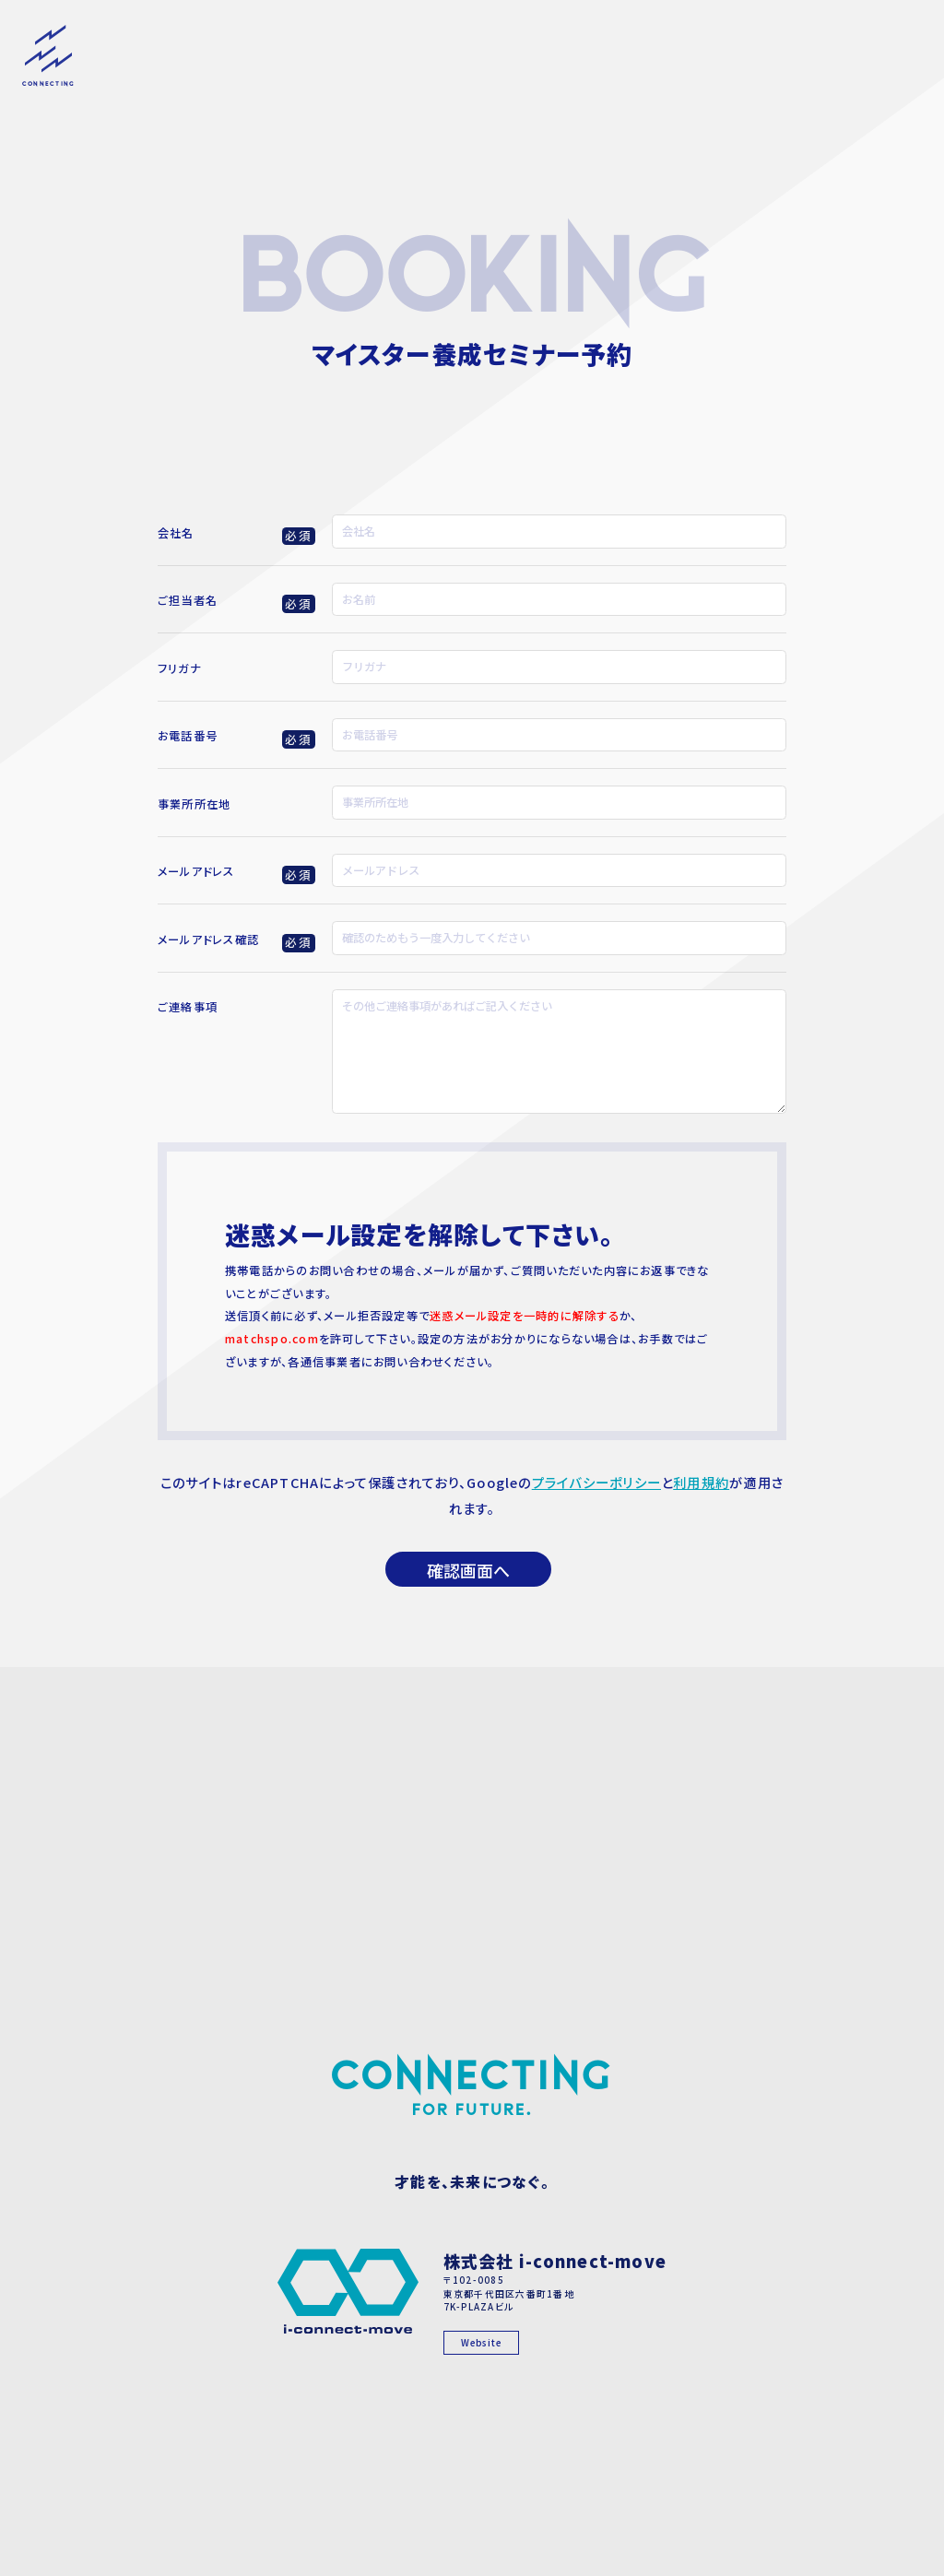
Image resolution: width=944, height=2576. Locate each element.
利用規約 (701, 1482)
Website (481, 2342)
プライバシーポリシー (596, 1482)
